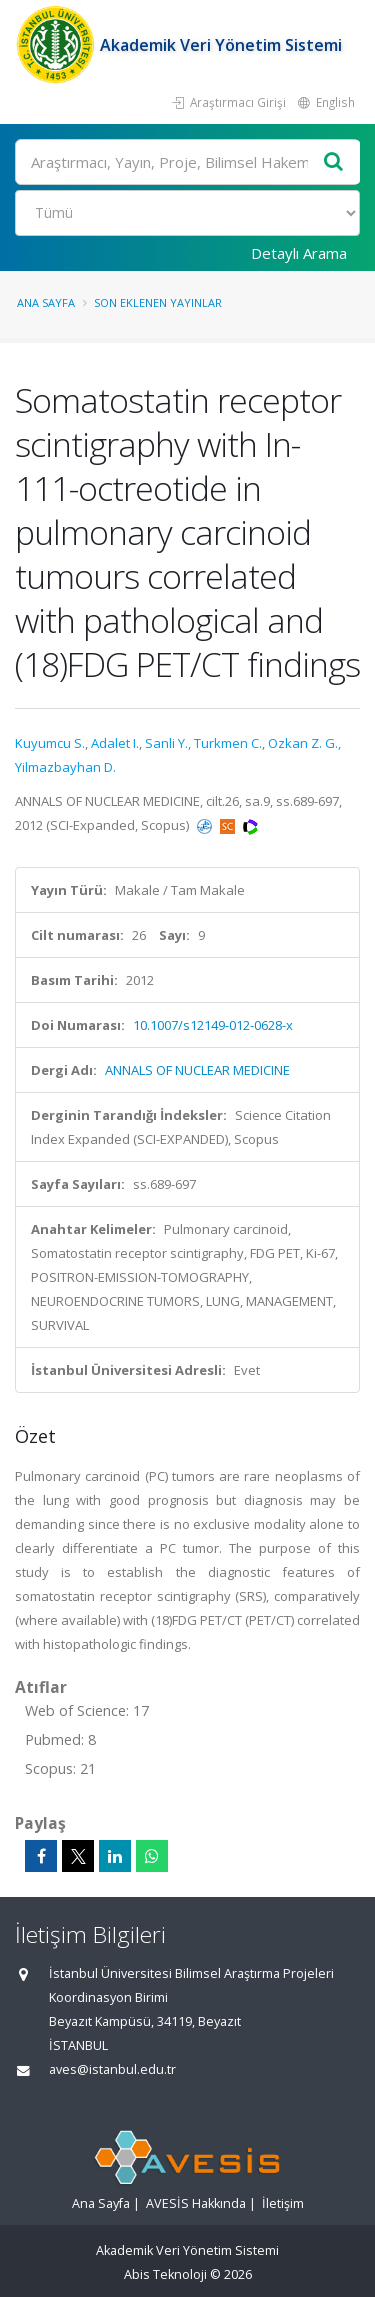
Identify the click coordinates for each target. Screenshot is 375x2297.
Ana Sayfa (46, 302)
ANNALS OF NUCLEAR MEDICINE (197, 1070)
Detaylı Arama (299, 253)
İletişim (283, 2203)
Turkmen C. (228, 743)
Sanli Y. (166, 743)
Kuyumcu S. (50, 743)
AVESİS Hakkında (196, 2203)
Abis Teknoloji (165, 2274)
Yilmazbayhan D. (65, 767)
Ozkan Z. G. (303, 743)
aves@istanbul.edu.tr (112, 2069)
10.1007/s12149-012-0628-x (213, 1025)
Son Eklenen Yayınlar (158, 302)
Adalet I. (115, 743)
